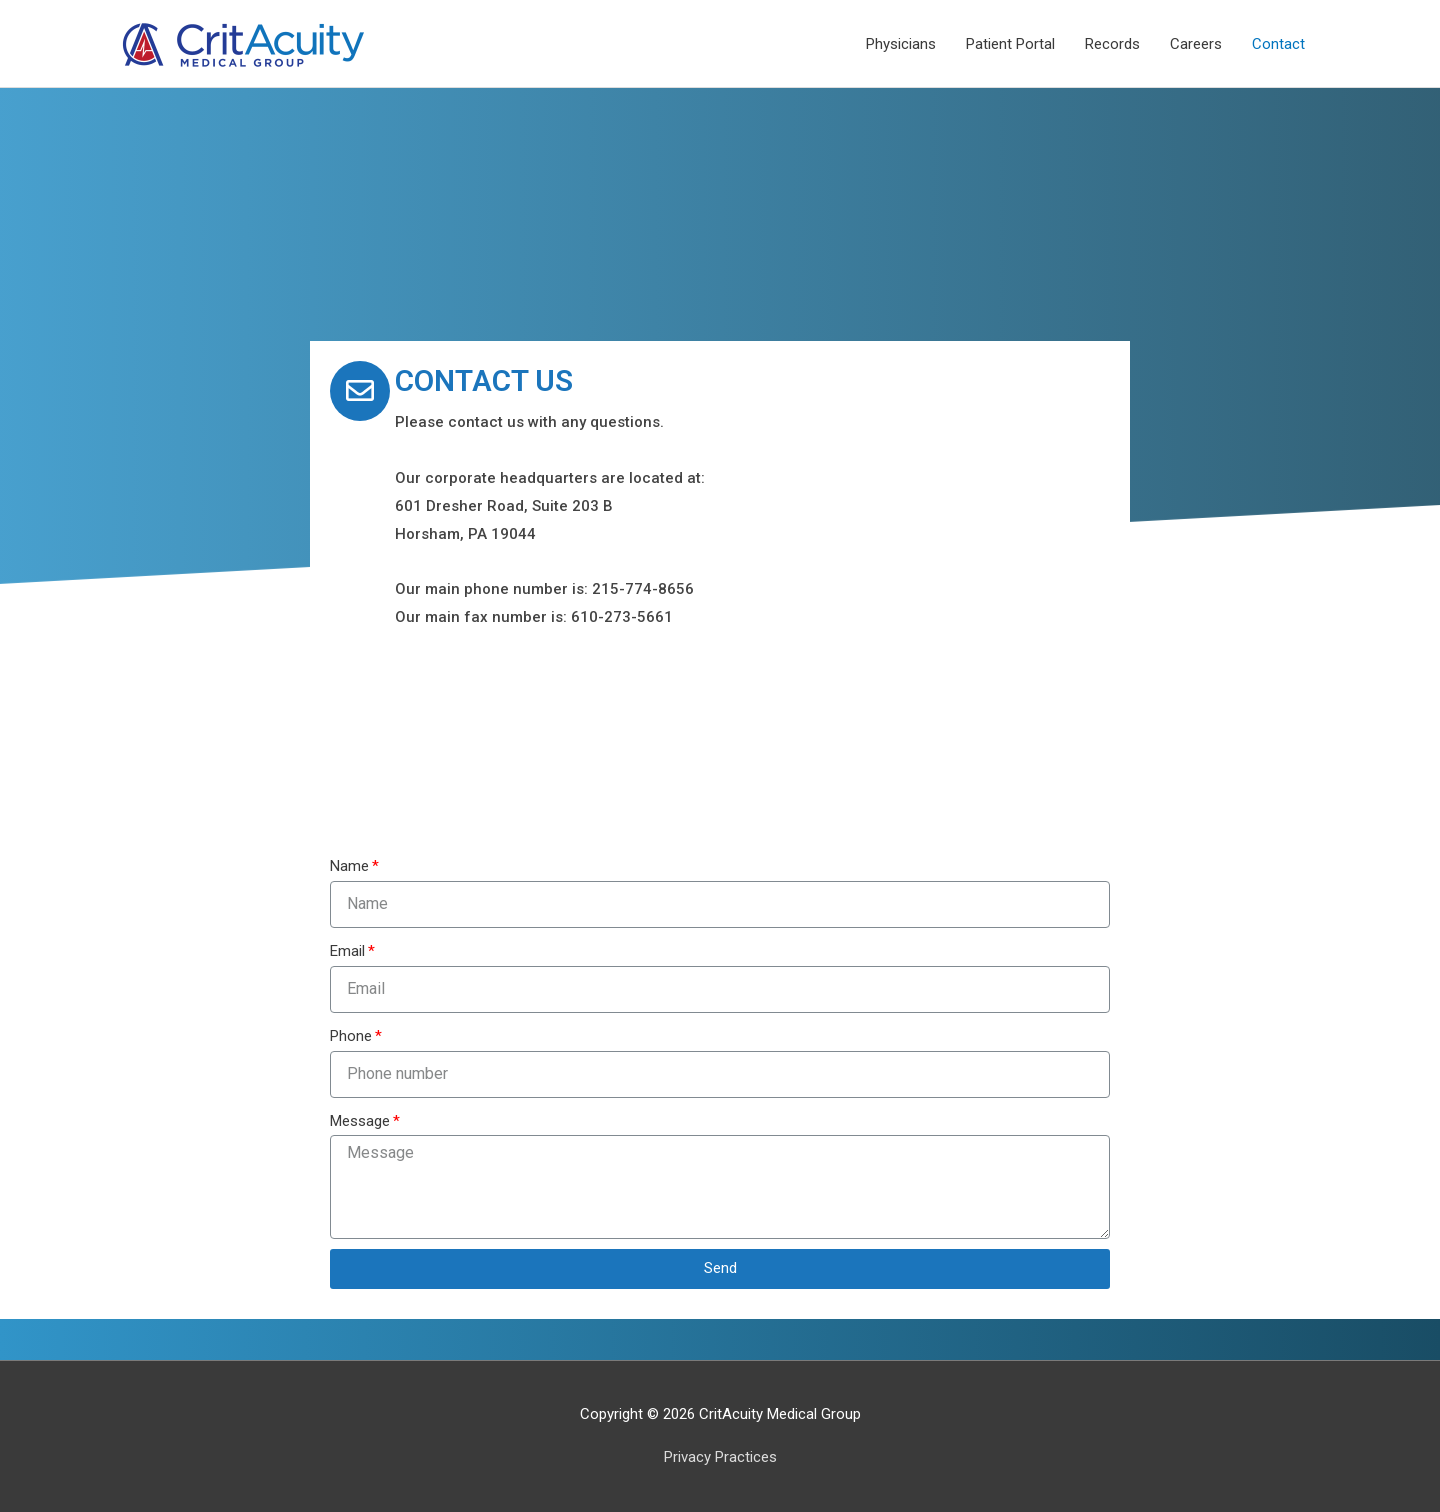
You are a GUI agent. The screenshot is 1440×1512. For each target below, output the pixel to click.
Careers (1196, 44)
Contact (1278, 44)
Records (1112, 44)
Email (347, 951)
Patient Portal (1010, 44)
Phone (351, 1036)
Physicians (901, 44)
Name (349, 866)
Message (360, 1121)
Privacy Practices (720, 1457)
